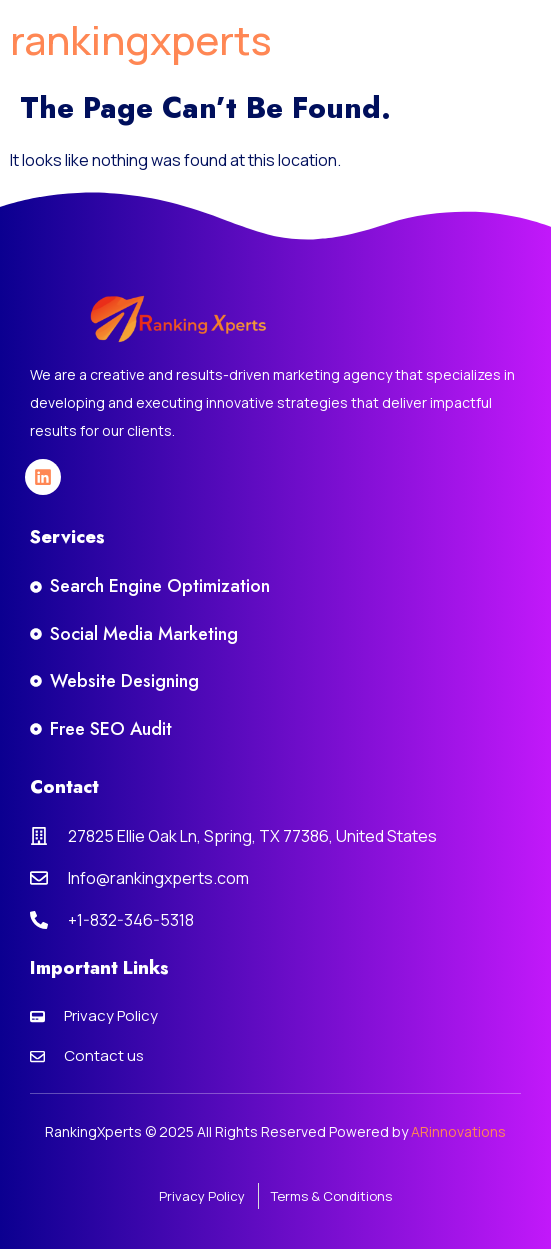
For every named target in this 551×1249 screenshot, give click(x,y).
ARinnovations (458, 1131)
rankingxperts (141, 39)
